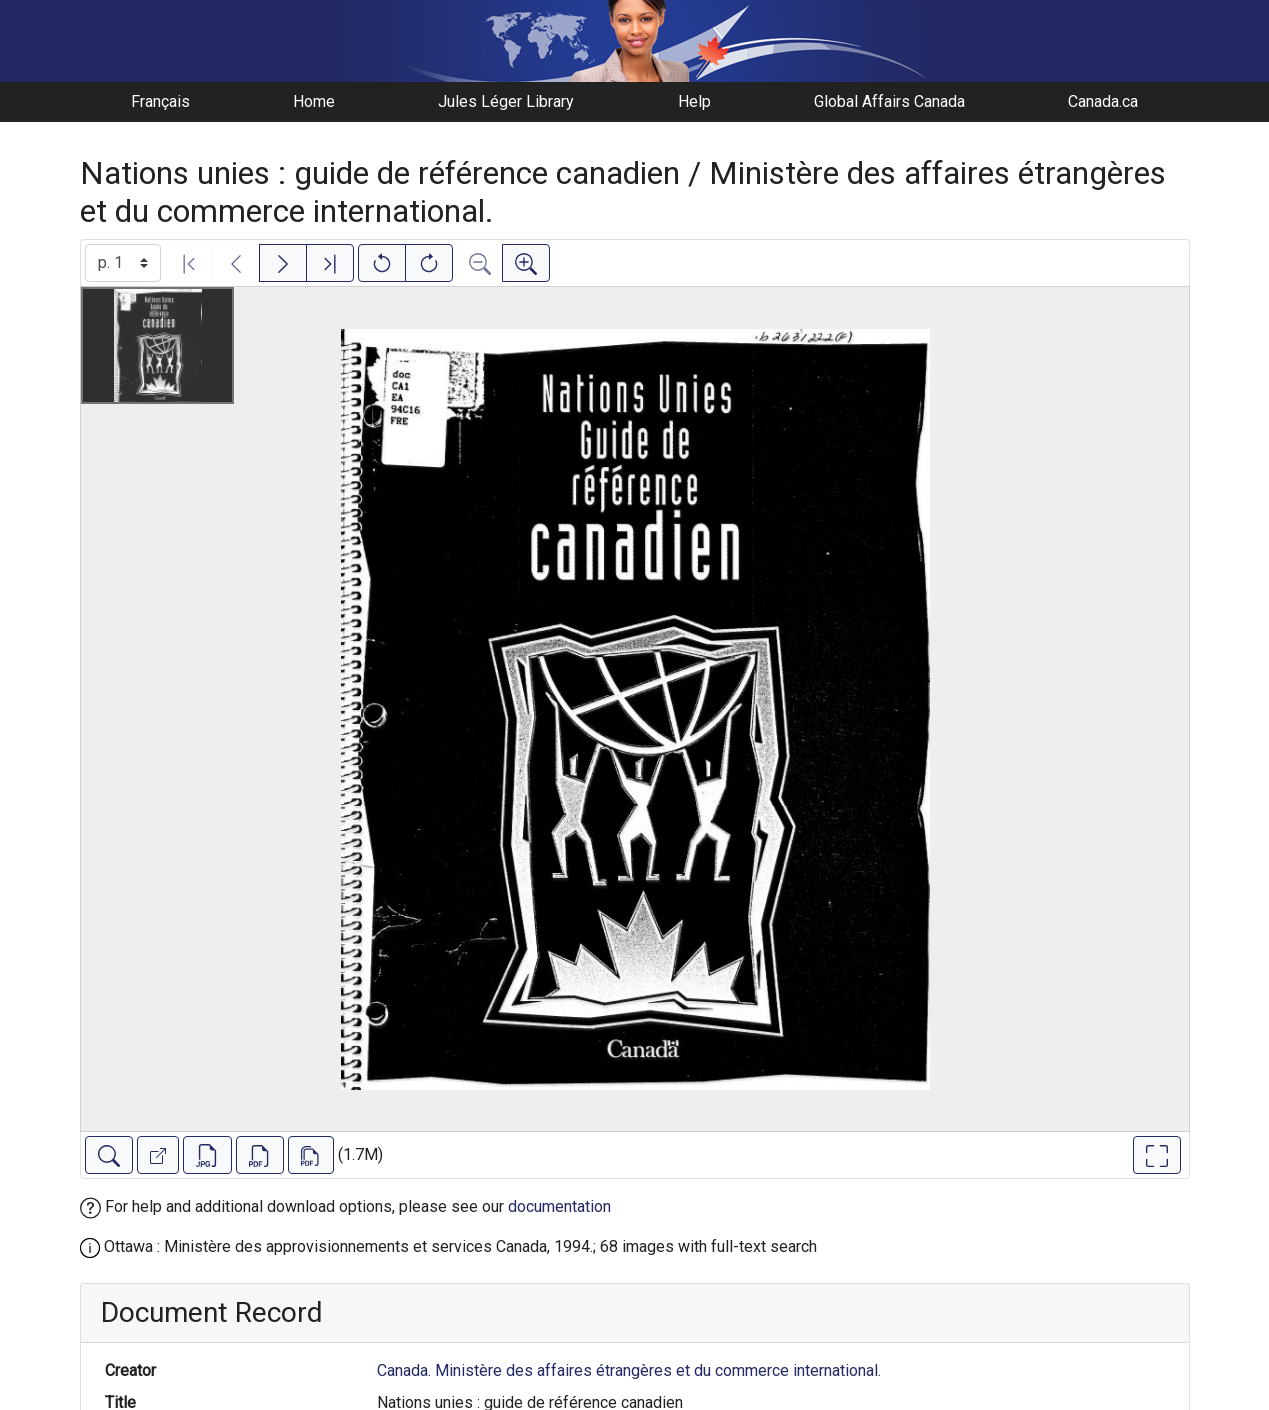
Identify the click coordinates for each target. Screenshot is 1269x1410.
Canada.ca (1103, 101)
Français (160, 101)
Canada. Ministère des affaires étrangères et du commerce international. (629, 1370)
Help (694, 101)
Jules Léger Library (506, 101)
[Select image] (123, 263)
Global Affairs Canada (889, 101)
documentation (559, 1206)
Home (314, 101)
